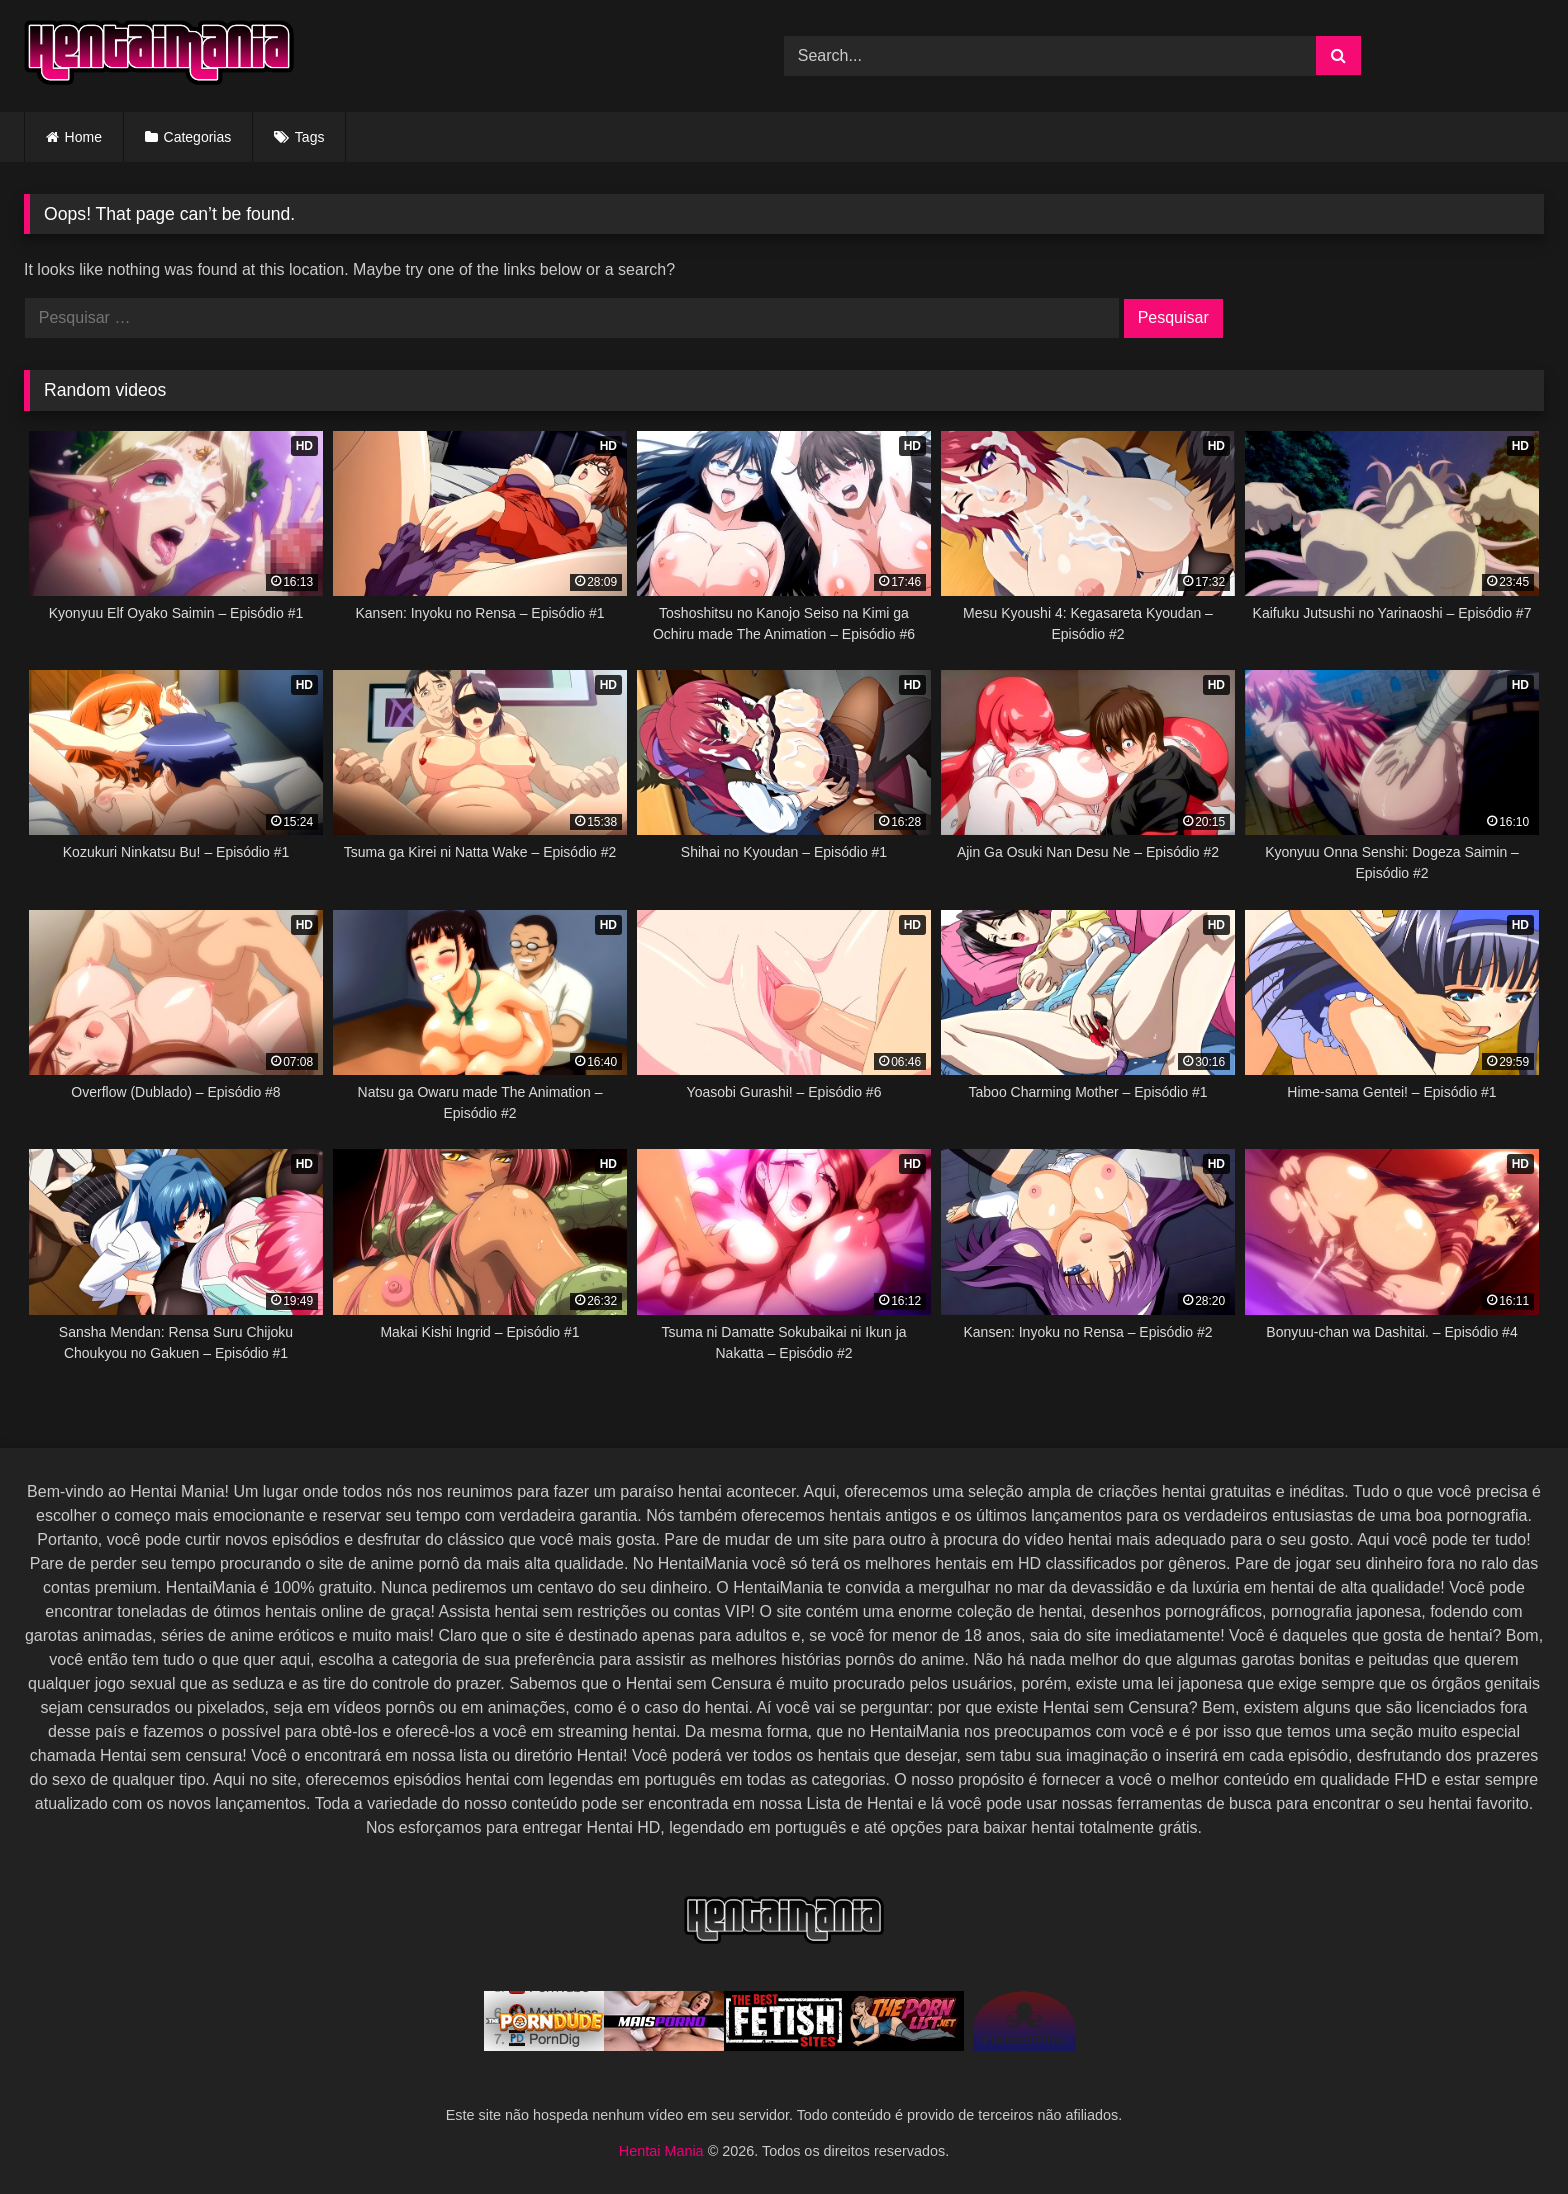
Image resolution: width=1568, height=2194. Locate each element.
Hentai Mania (663, 2151)
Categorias (198, 137)
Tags (310, 137)
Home (83, 137)
